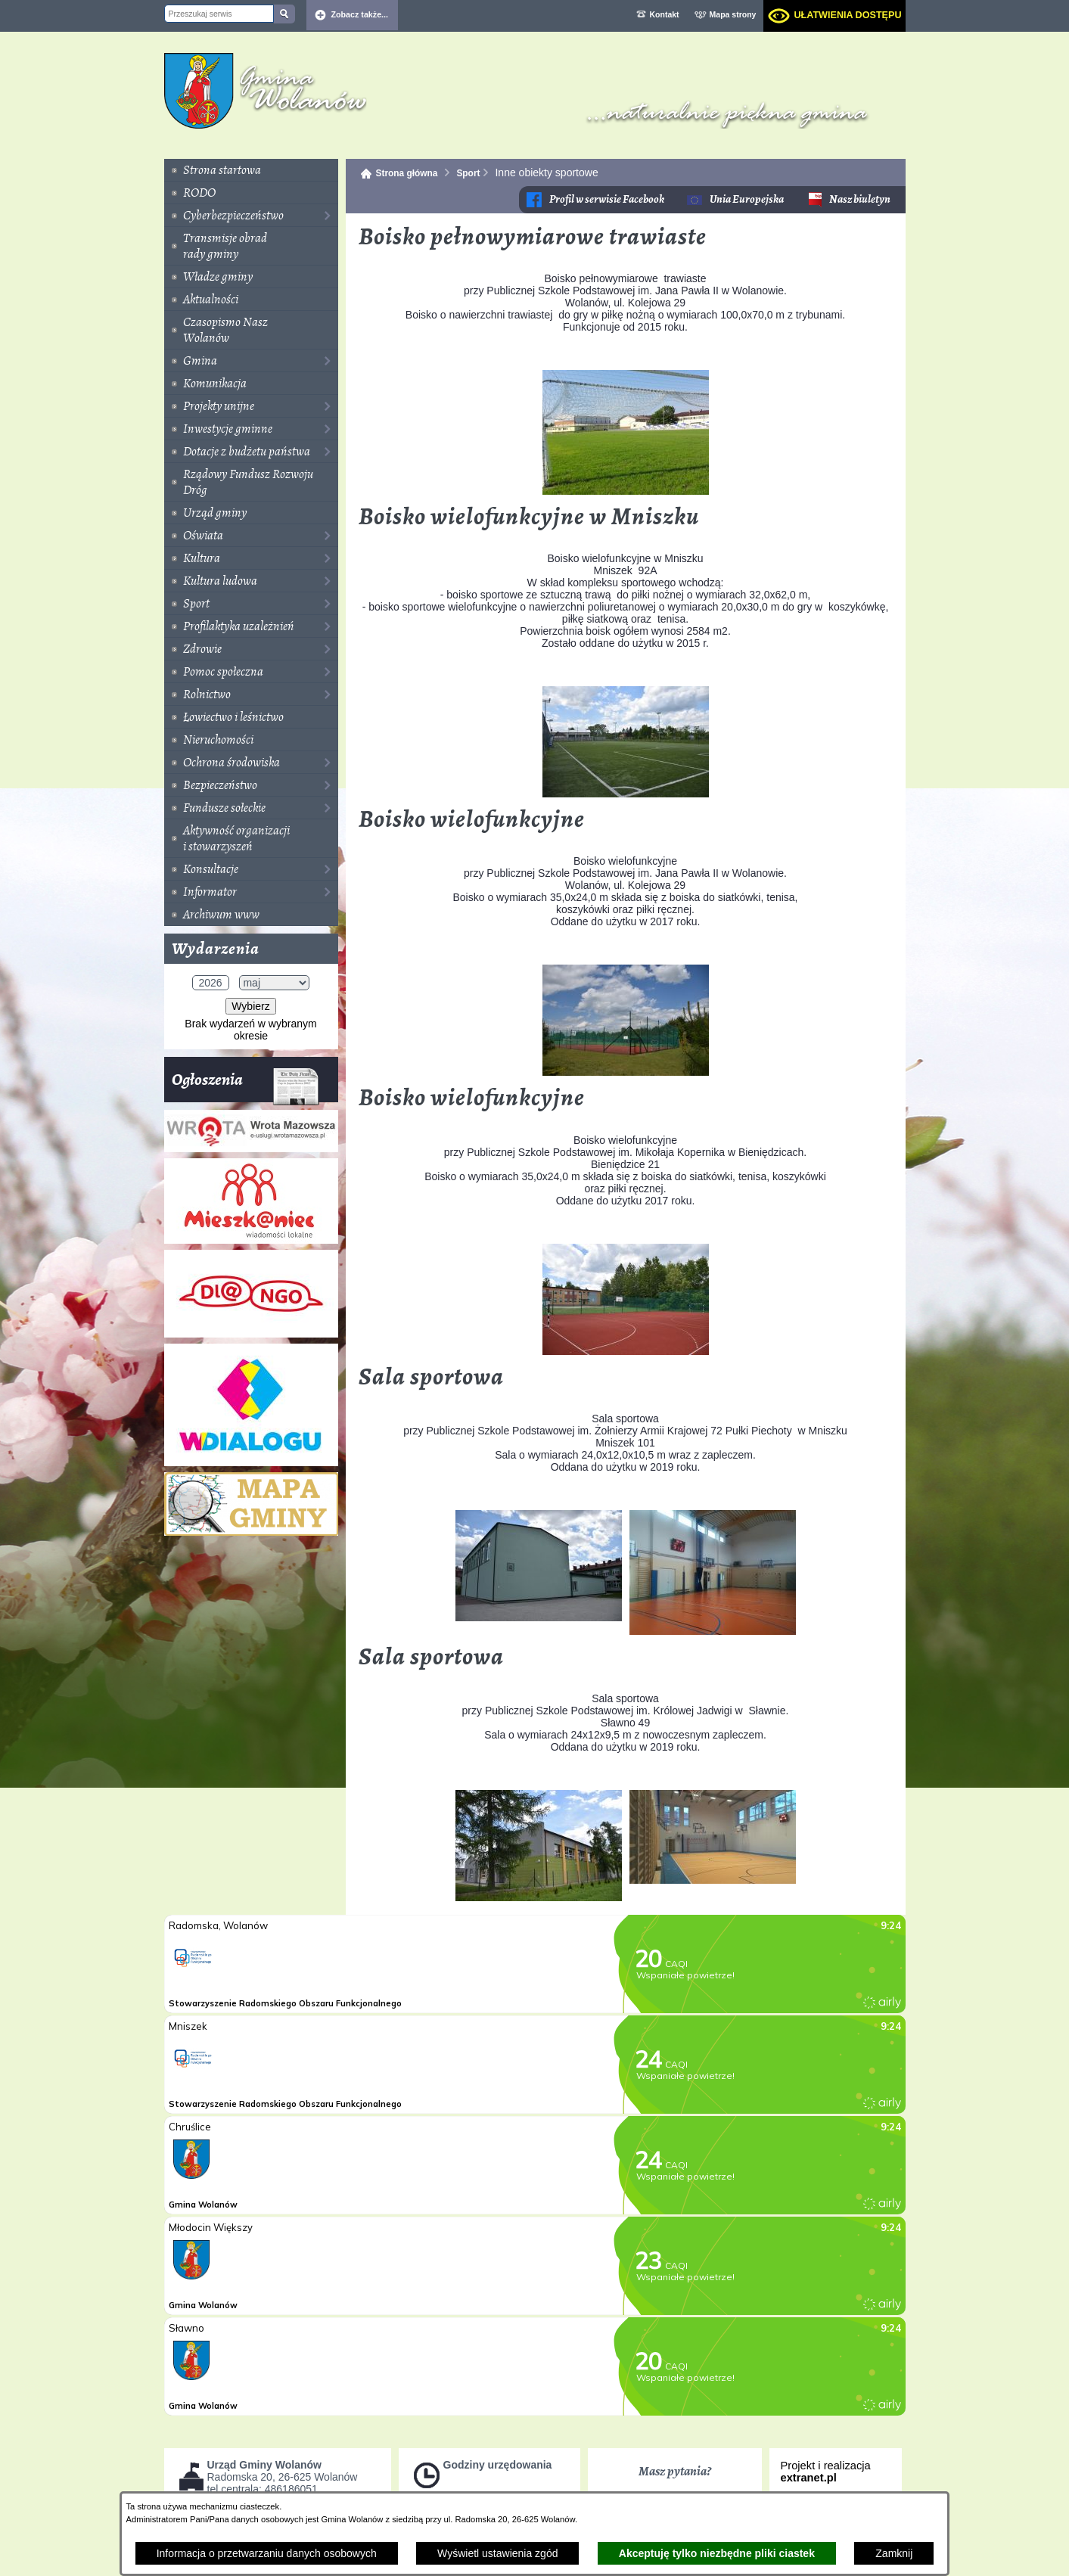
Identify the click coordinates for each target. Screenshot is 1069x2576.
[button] (625, 491)
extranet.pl (809, 2478)
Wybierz (250, 1006)
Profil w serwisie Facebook (606, 199)
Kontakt (664, 14)
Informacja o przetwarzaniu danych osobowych (267, 2553)
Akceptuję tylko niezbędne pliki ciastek (717, 2553)
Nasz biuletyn (859, 199)
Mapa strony (733, 14)
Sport (468, 173)
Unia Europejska (747, 199)
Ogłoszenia (245, 1085)
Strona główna (407, 173)
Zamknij (893, 2553)
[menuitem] (251, 170)
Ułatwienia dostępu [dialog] (847, 15)
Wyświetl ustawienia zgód (497, 2553)
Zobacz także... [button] (360, 14)
